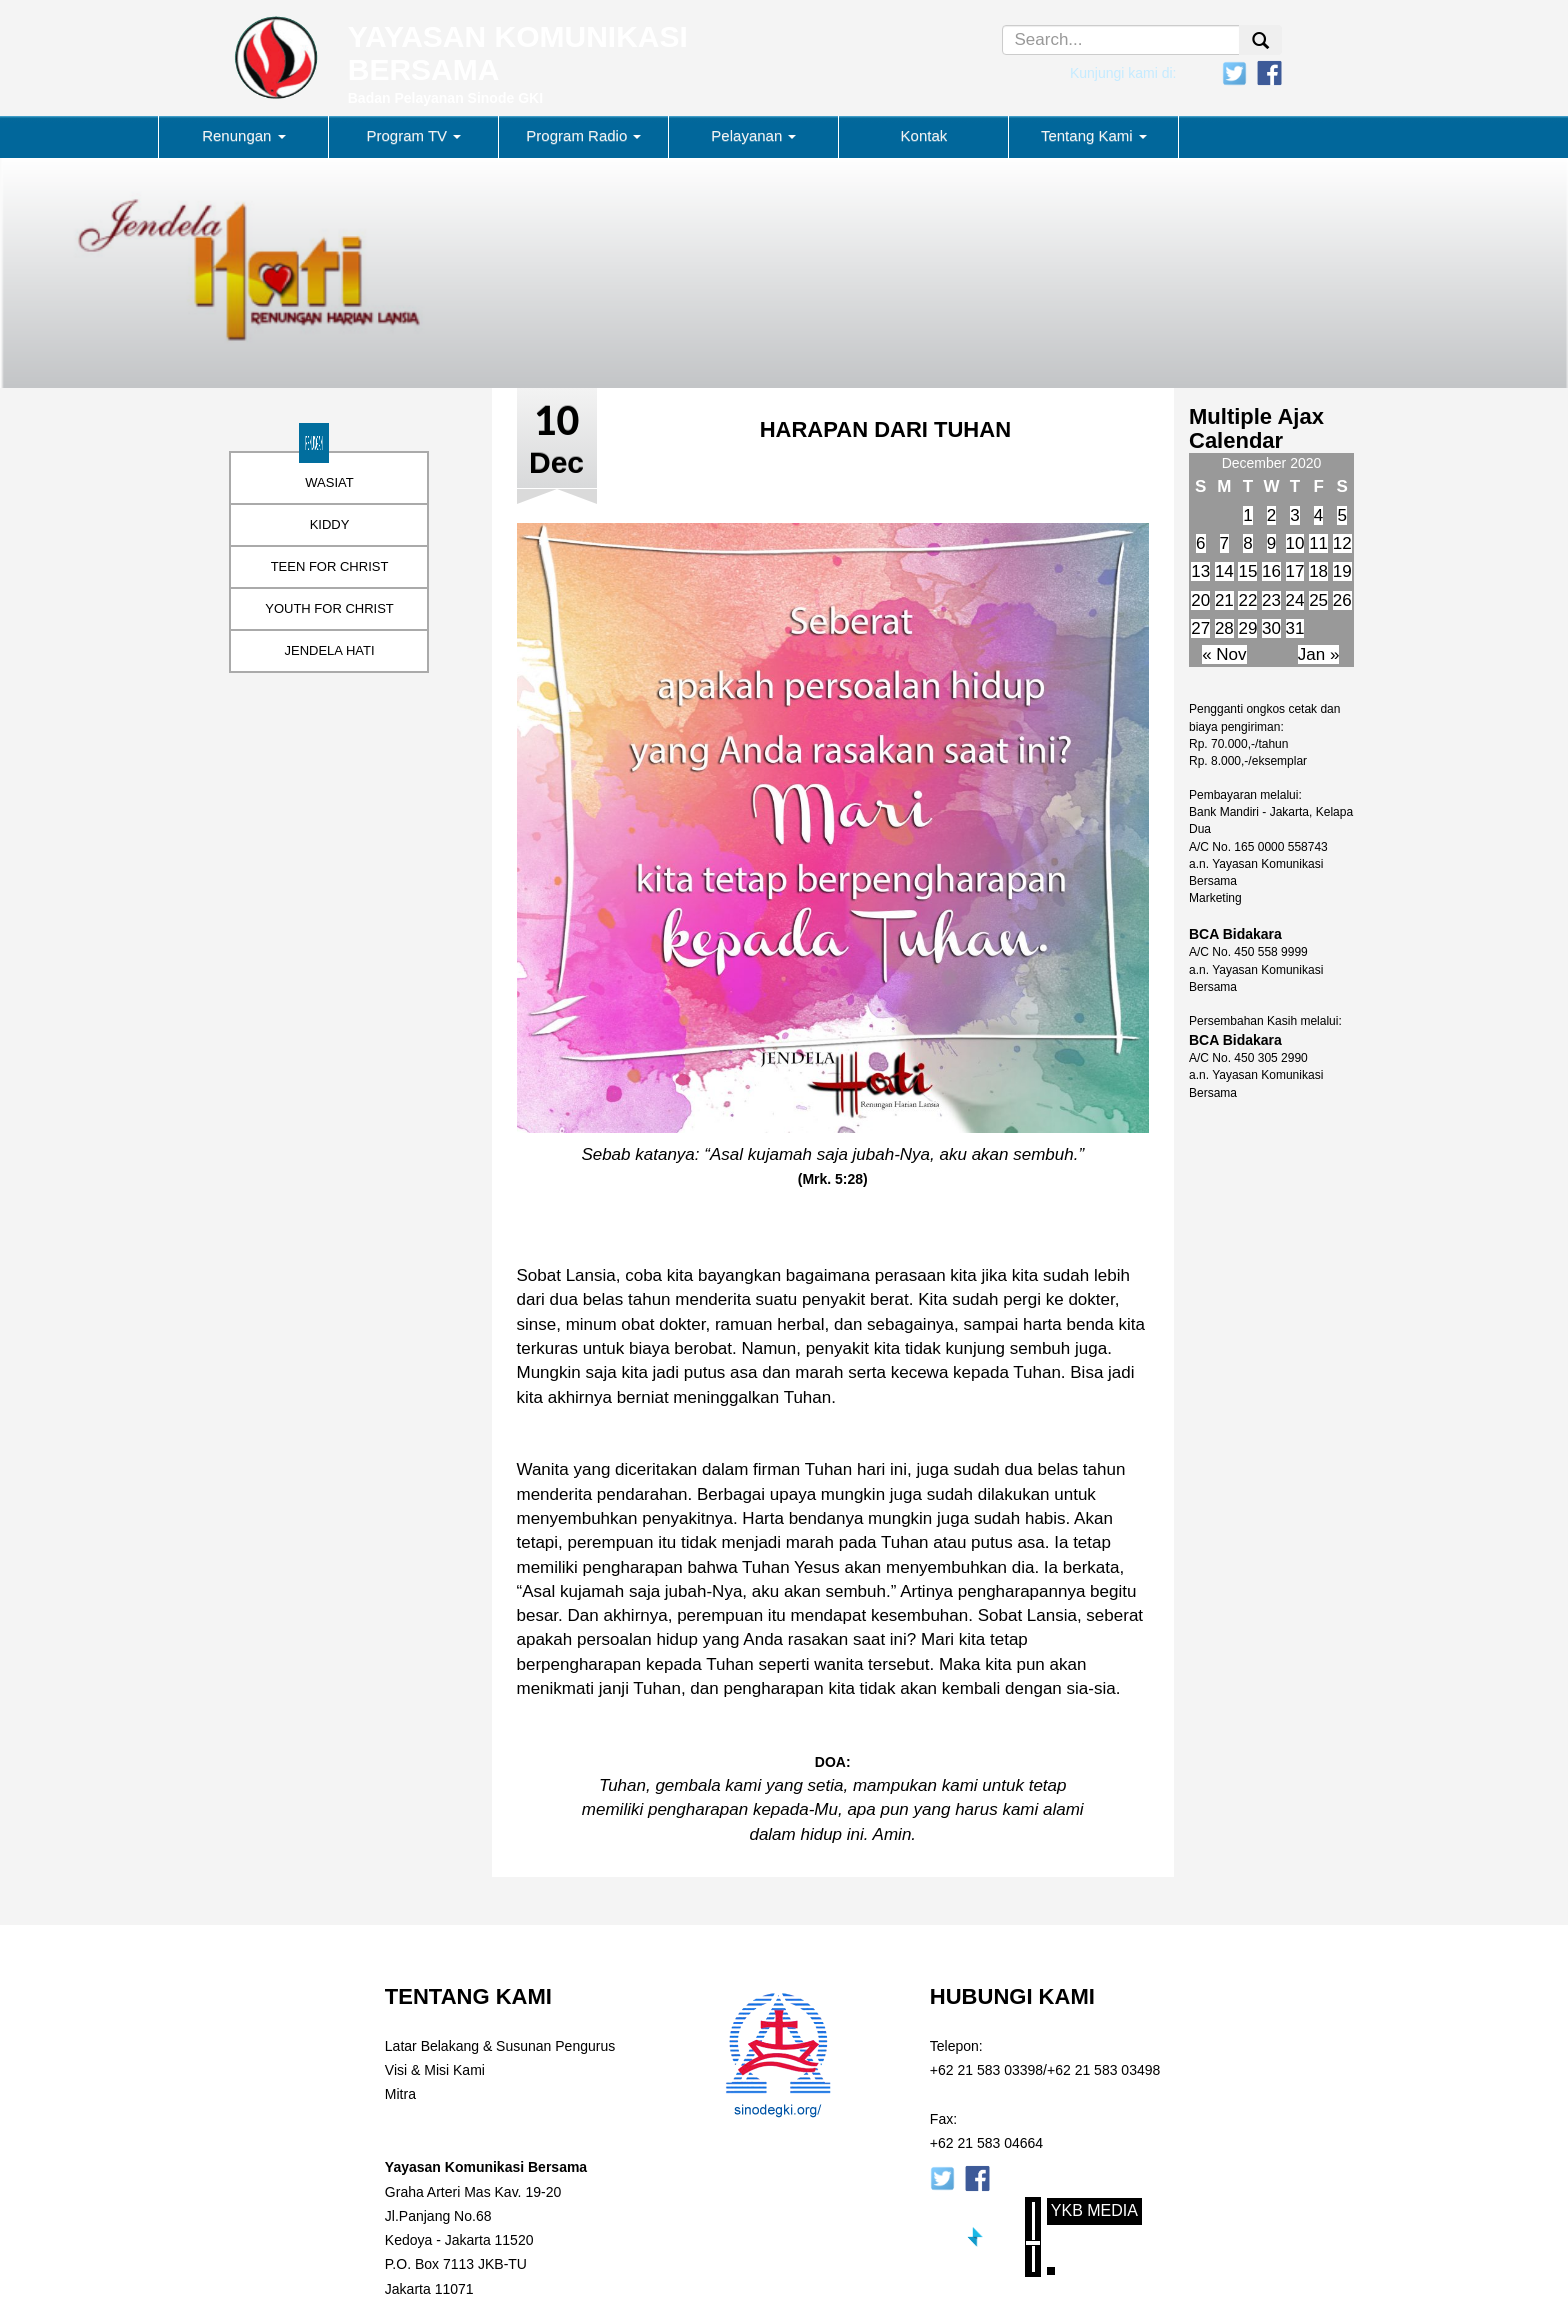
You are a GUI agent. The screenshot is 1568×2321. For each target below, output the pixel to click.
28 (1224, 628)
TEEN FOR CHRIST (330, 566)
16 (1271, 571)
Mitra (400, 2094)
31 (1295, 628)
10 (1295, 543)
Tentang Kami (1094, 135)
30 (1271, 628)
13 (1200, 571)
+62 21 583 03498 (1103, 2070)
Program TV (414, 135)
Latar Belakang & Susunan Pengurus (500, 2046)
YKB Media (1094, 2210)
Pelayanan (753, 135)
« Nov (1224, 654)
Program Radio (583, 135)
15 (1247, 571)
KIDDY (330, 524)
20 (1200, 600)
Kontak (924, 135)
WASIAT (329, 482)
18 (1318, 571)
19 (1342, 571)
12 (1342, 543)
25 (1318, 600)
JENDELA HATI (329, 650)
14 (1224, 571)
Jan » (1319, 654)
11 (1318, 543)
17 (1295, 571)
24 (1295, 600)
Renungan (243, 135)
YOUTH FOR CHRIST (329, 608)
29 (1247, 628)
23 (1271, 600)
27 (1200, 628)
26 (1342, 600)
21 (1224, 600)
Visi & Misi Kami (435, 2070)
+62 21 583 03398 (986, 2070)
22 (1247, 600)
